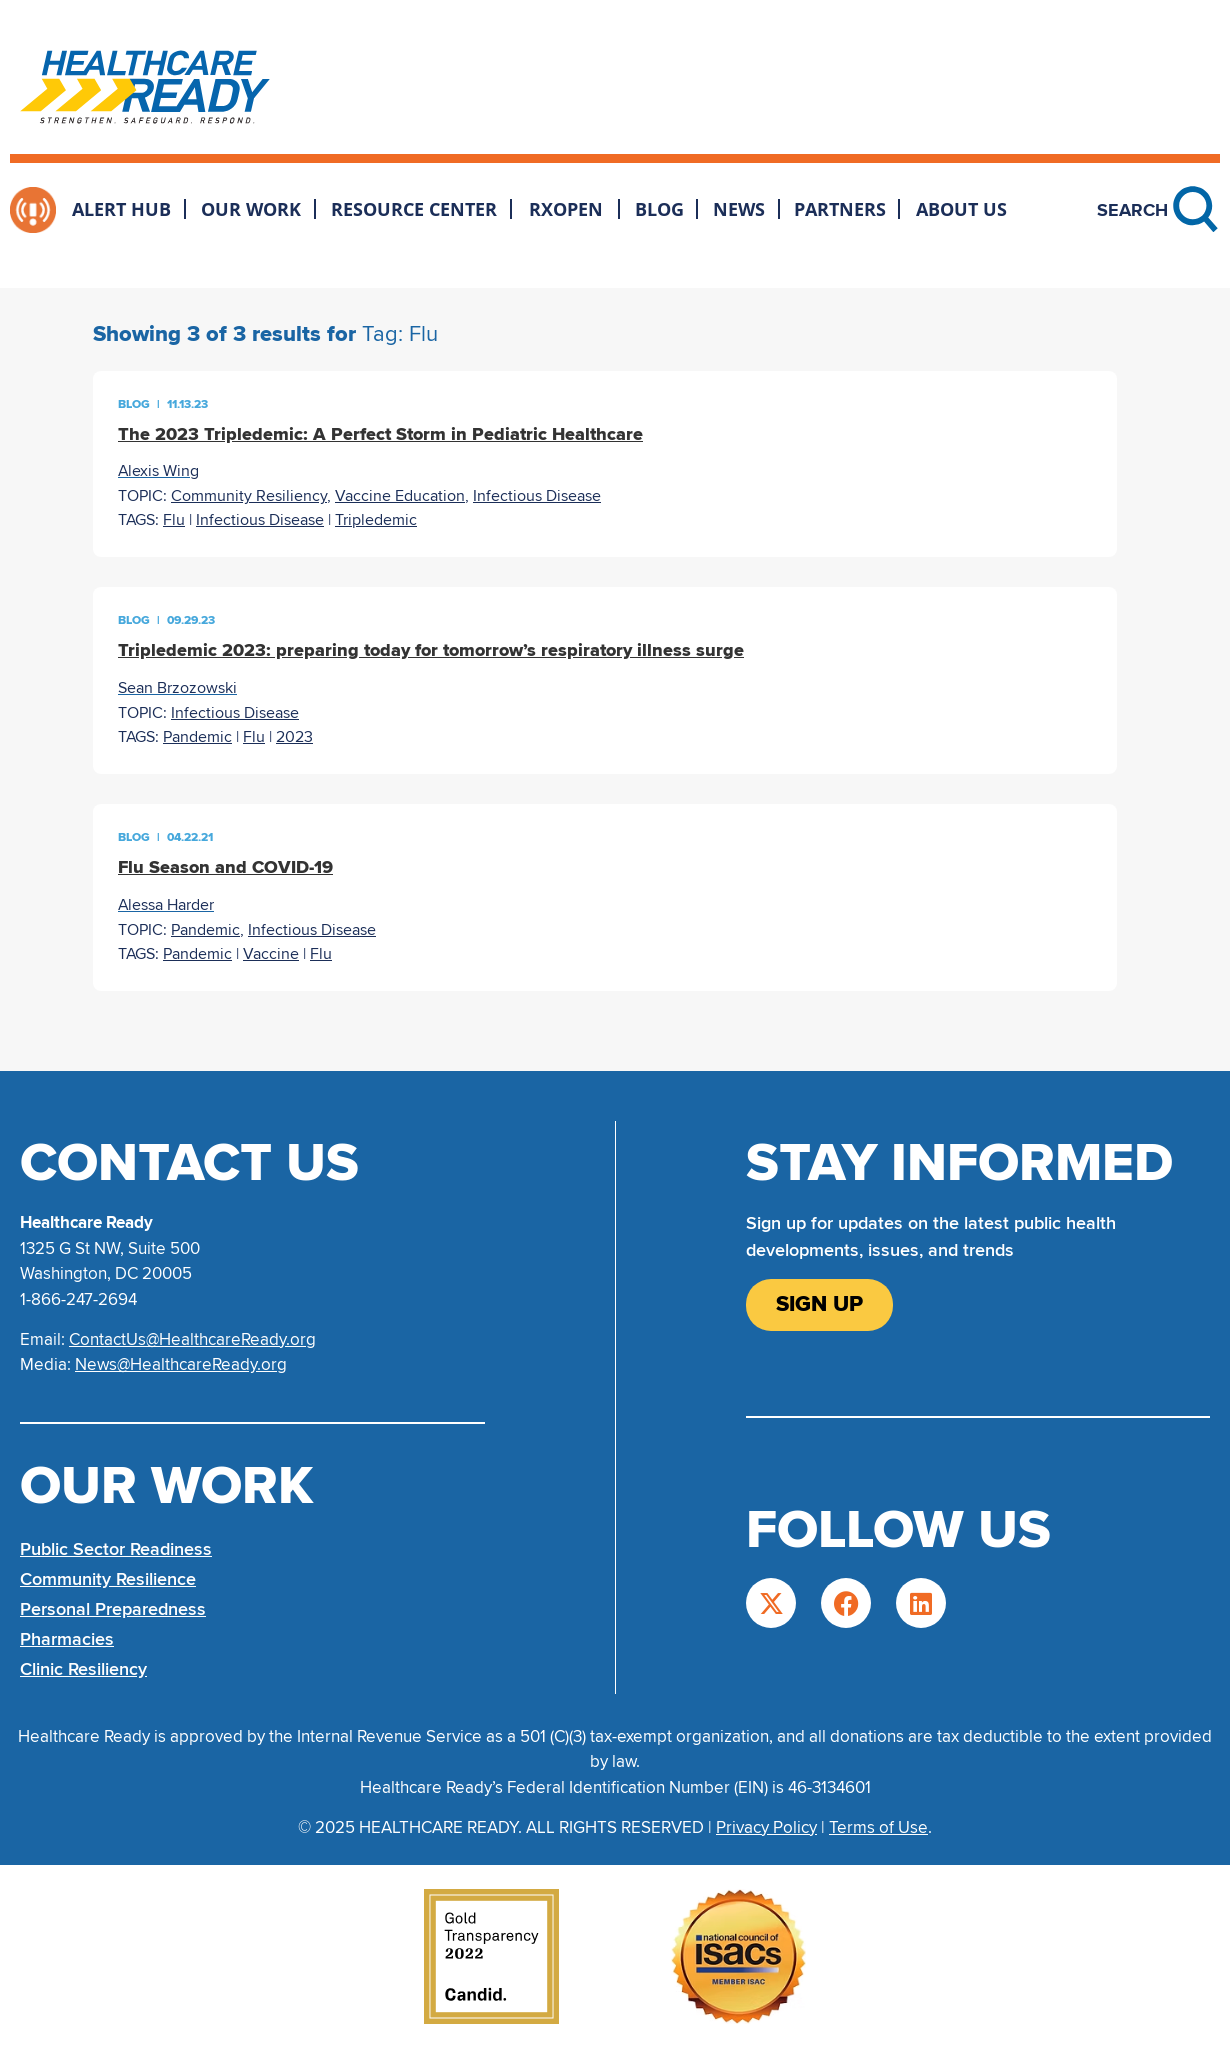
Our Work (251, 209)
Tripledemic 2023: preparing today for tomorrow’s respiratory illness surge (431, 650)
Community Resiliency (249, 496)
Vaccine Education (400, 496)
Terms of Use (878, 1827)
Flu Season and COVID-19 (225, 867)
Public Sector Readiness (116, 1549)
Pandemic (197, 737)
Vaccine (271, 954)
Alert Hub (121, 209)
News (739, 209)
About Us (961, 209)
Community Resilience (108, 1579)
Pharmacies (67, 1639)
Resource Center (414, 209)
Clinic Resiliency (83, 1669)
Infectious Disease (537, 496)
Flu (174, 520)
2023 (294, 737)
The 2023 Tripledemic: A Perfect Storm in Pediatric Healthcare (380, 434)
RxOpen (566, 209)
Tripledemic (376, 520)
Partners (840, 209)
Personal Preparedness (113, 1609)
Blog (659, 209)
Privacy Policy (766, 1827)
